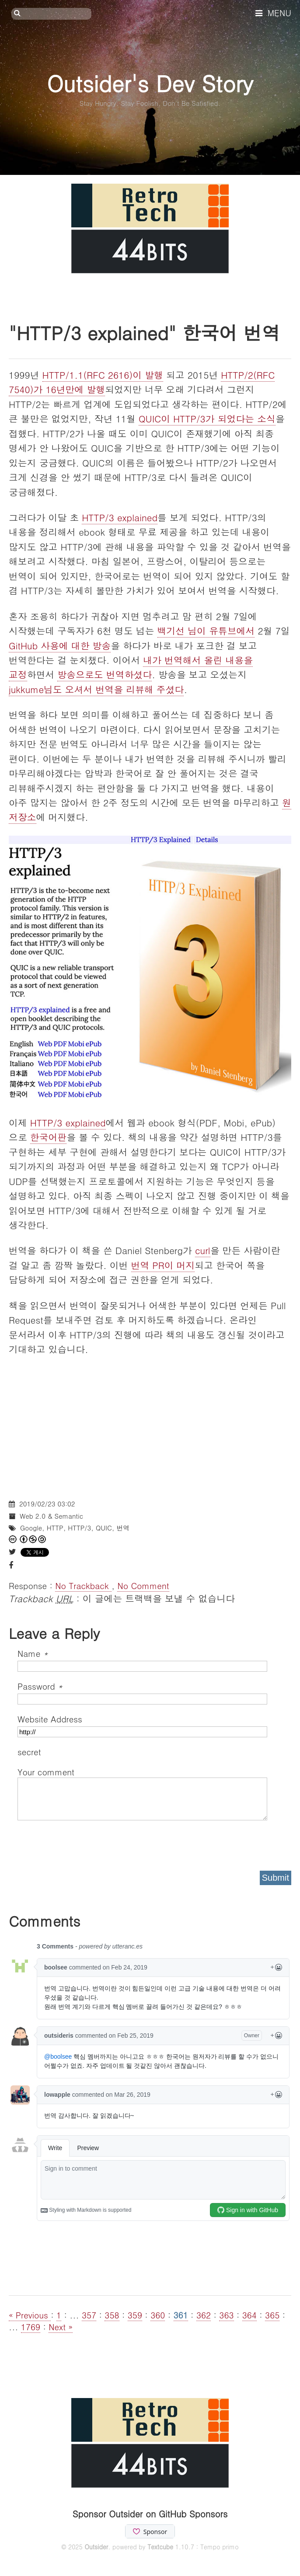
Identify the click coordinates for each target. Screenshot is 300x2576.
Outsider (96, 2546)
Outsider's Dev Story (150, 82)
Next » (61, 2326)
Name (32, 1653)
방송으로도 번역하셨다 (104, 674)
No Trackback (83, 1585)
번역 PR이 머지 (163, 1265)
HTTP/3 (79, 1527)
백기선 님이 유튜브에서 (206, 630)
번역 (122, 1527)
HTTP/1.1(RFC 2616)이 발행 (102, 374)
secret (30, 1751)
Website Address (49, 1719)
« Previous (30, 2315)
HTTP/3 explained (119, 517)
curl (202, 1250)
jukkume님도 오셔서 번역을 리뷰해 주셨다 (96, 689)
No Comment (143, 1585)
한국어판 (48, 1136)
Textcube (160, 2546)
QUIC (104, 1527)
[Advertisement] (150, 1429)
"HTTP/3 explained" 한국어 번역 (144, 332)
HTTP (55, 1527)
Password (40, 1686)
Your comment (45, 1772)
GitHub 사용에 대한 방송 (60, 645)
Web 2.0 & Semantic (51, 1515)
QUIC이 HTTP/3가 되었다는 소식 (207, 418)
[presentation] (83, 1843)
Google (31, 1527)
